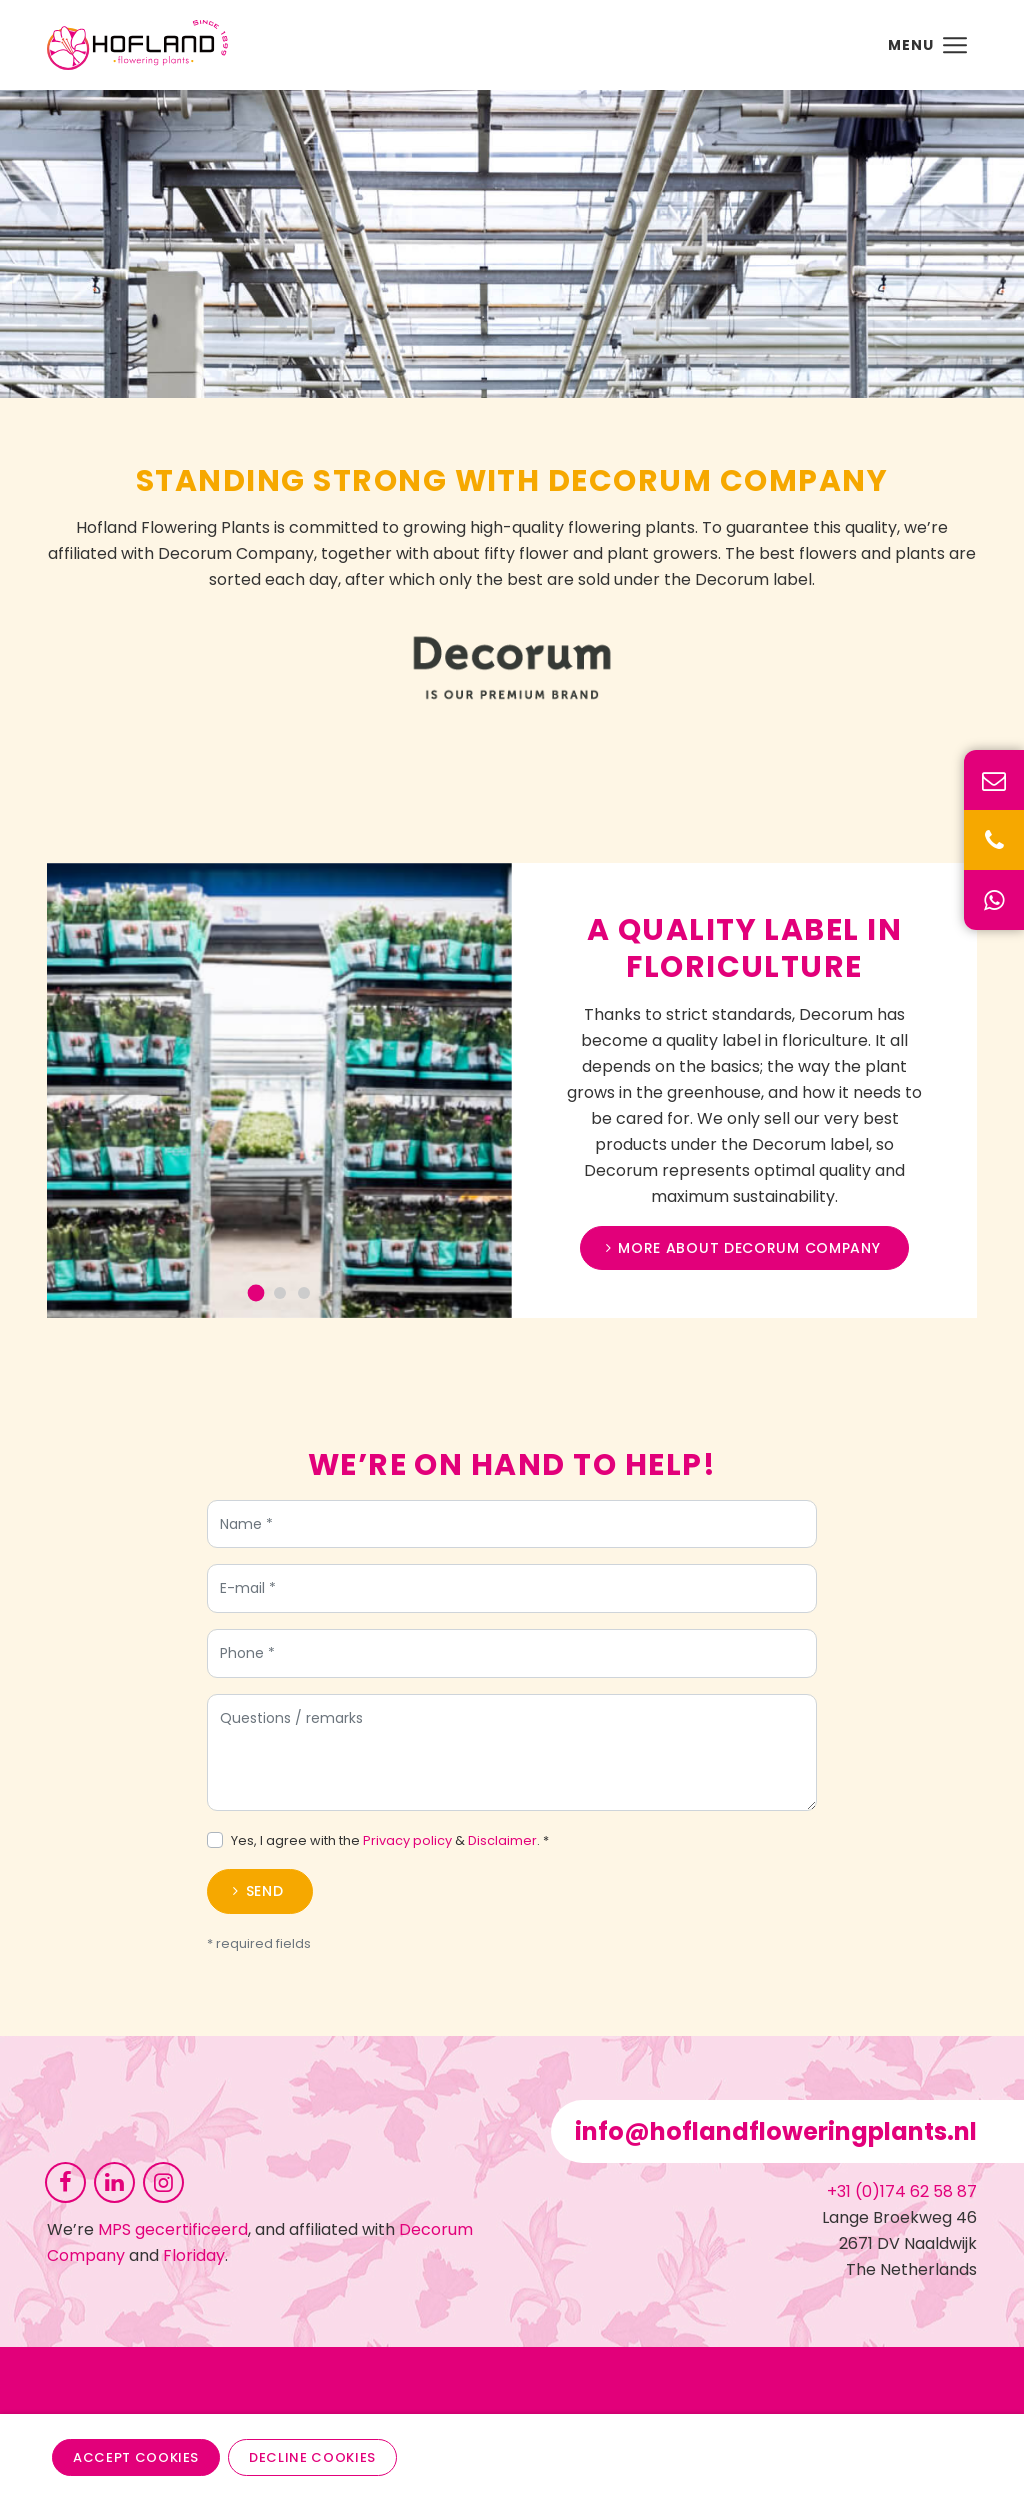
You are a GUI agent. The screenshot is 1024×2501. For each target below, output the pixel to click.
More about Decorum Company (739, 1248)
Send (265, 1901)
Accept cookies (136, 2457)
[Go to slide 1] (265, 1293)
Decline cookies (312, 2457)
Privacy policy (407, 1850)
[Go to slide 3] (313, 1293)
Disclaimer (502, 1850)
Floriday (194, 2255)
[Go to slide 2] (289, 1293)
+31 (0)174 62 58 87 (902, 2191)
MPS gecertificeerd (173, 2229)
